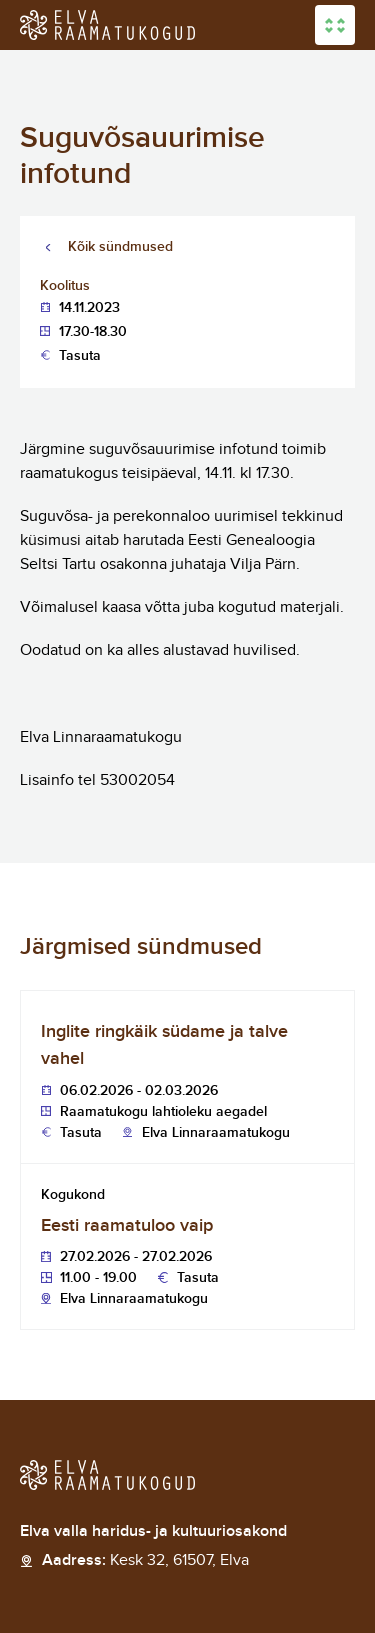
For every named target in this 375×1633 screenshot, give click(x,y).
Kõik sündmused (120, 246)
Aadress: (145, 1561)
